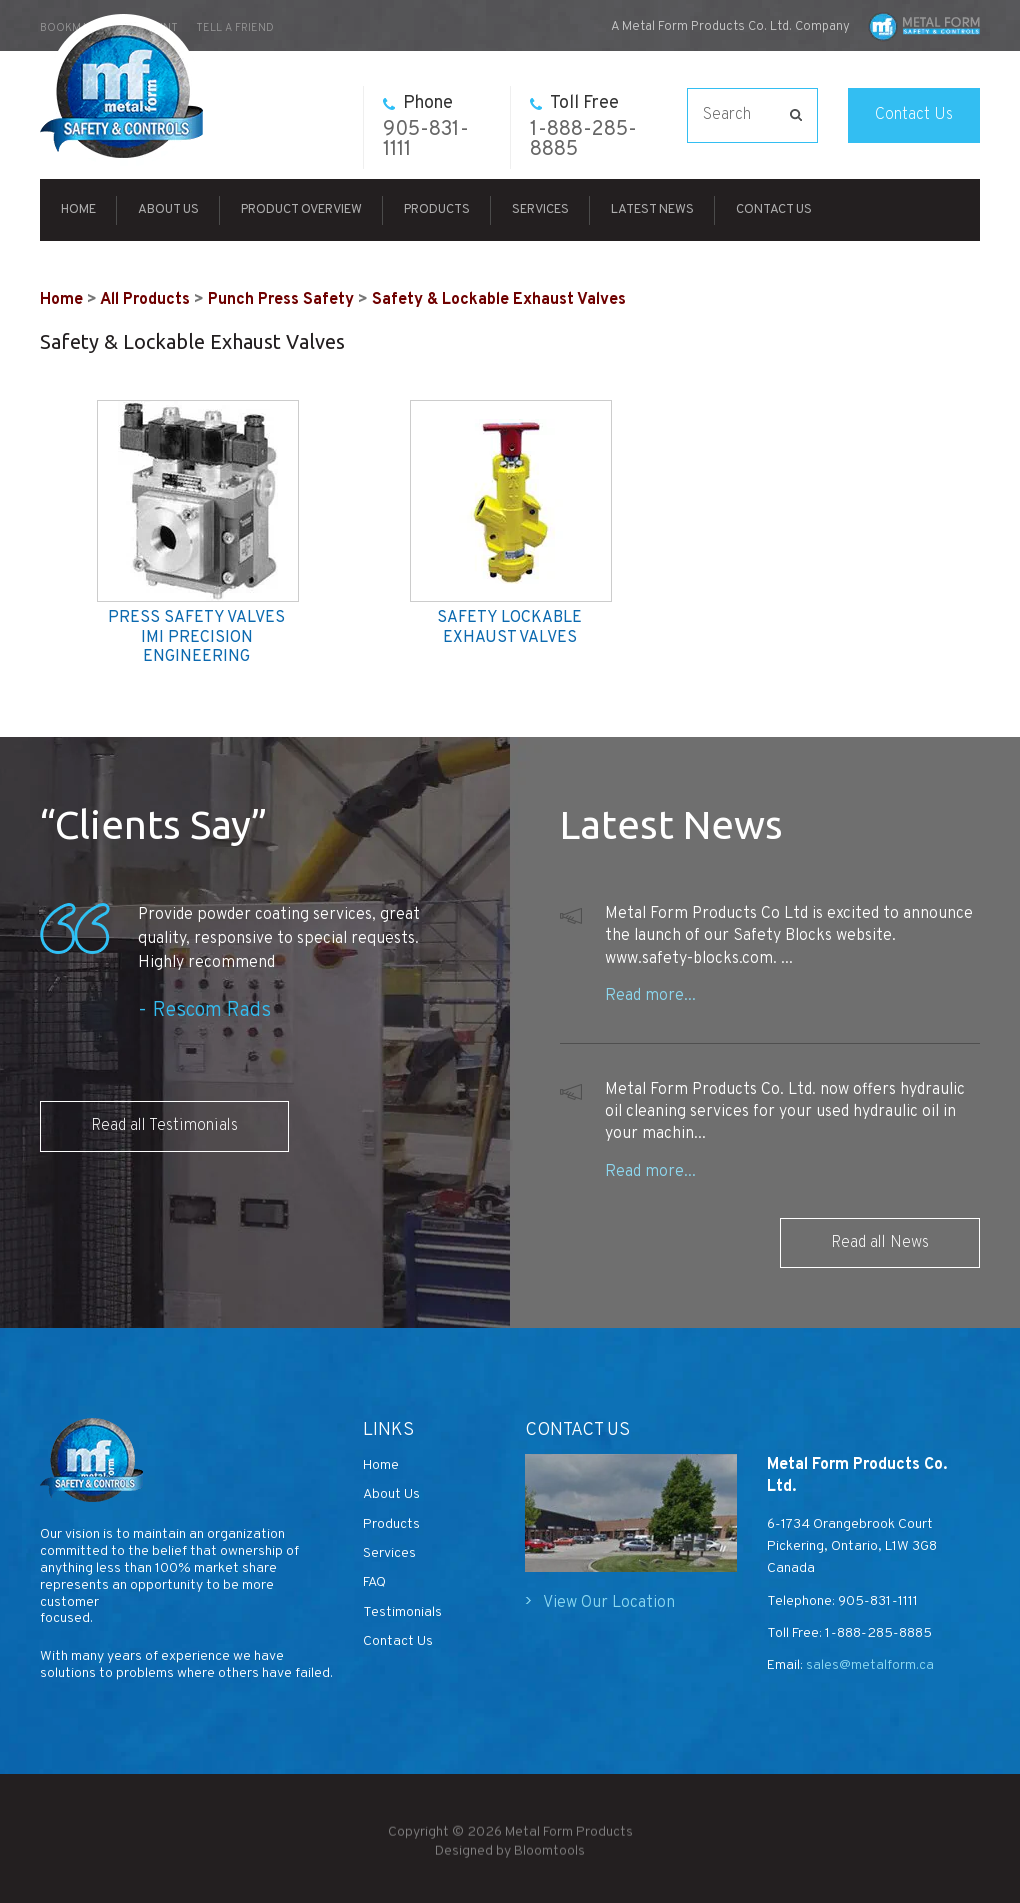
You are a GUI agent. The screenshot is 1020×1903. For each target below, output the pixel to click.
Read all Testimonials (164, 1126)
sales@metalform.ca (868, 1665)
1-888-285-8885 (583, 127)
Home (78, 210)
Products (437, 210)
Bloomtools (549, 1857)
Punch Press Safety (281, 300)
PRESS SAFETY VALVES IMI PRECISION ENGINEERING (196, 637)
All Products (145, 300)
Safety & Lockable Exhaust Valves (499, 300)
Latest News (652, 210)
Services (540, 210)
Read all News (880, 1243)
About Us (168, 210)
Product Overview (301, 210)
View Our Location (609, 1603)
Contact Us (914, 115)
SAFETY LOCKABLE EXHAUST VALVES (509, 628)
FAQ (374, 1582)
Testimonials (402, 1612)
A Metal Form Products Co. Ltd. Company (730, 27)
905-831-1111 (426, 127)
